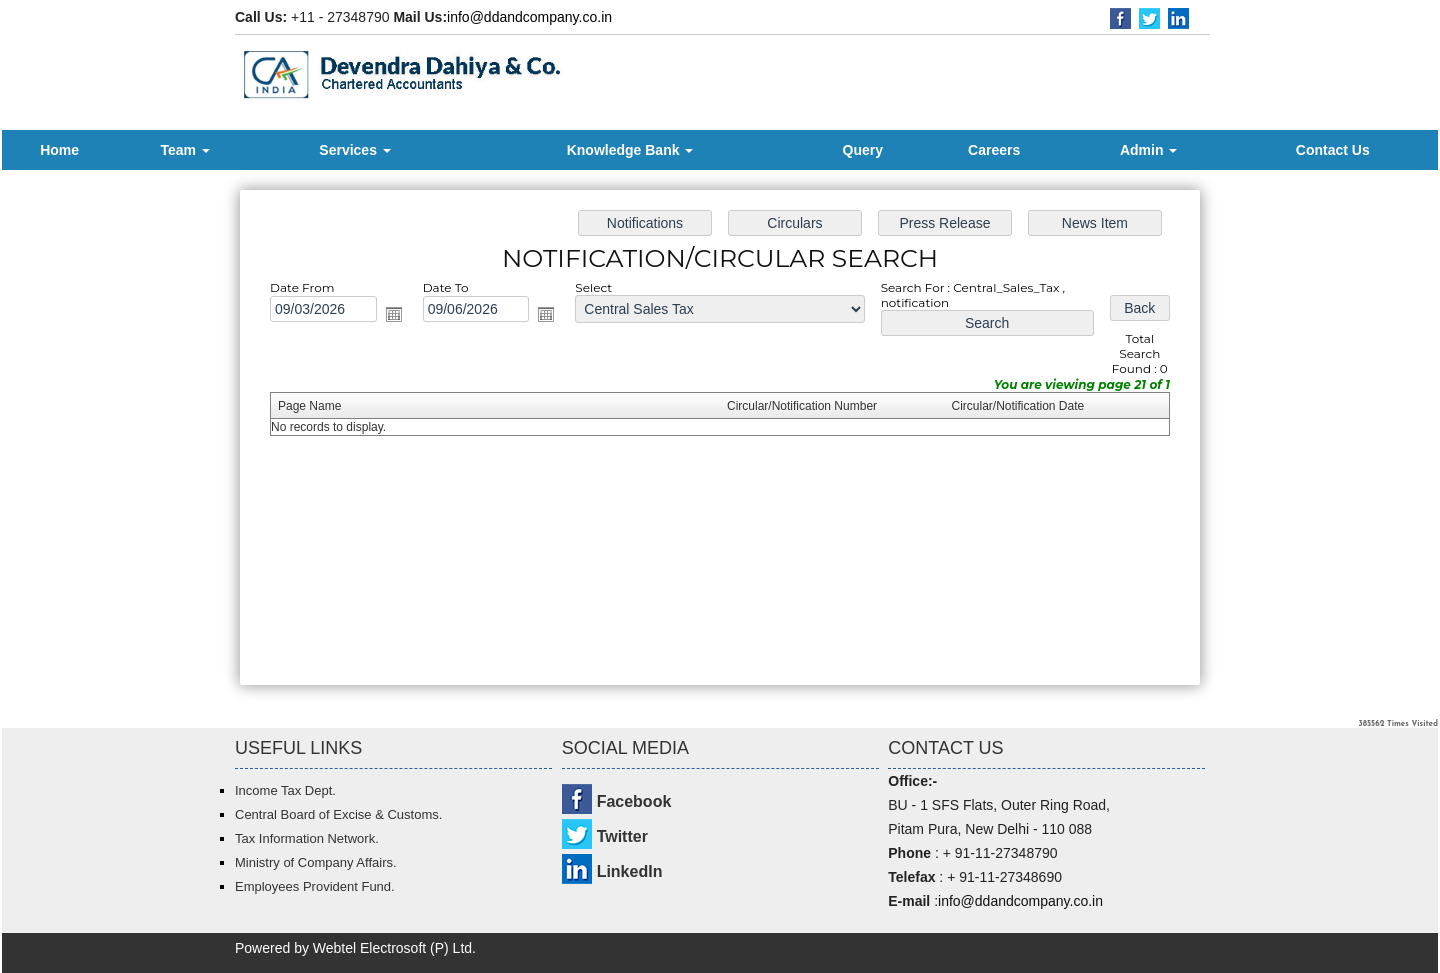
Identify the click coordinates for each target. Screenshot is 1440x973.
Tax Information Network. (307, 838)
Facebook (634, 801)
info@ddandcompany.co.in (529, 17)
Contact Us (1333, 150)
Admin (1148, 150)
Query (863, 150)
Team (184, 150)
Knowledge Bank (630, 150)
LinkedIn (630, 871)
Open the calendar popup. (417, 323)
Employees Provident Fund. (315, 886)
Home (59, 150)
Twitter (622, 836)
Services (355, 150)
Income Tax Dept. (285, 790)
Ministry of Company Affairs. (316, 862)
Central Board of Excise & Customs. (338, 814)
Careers (994, 150)
